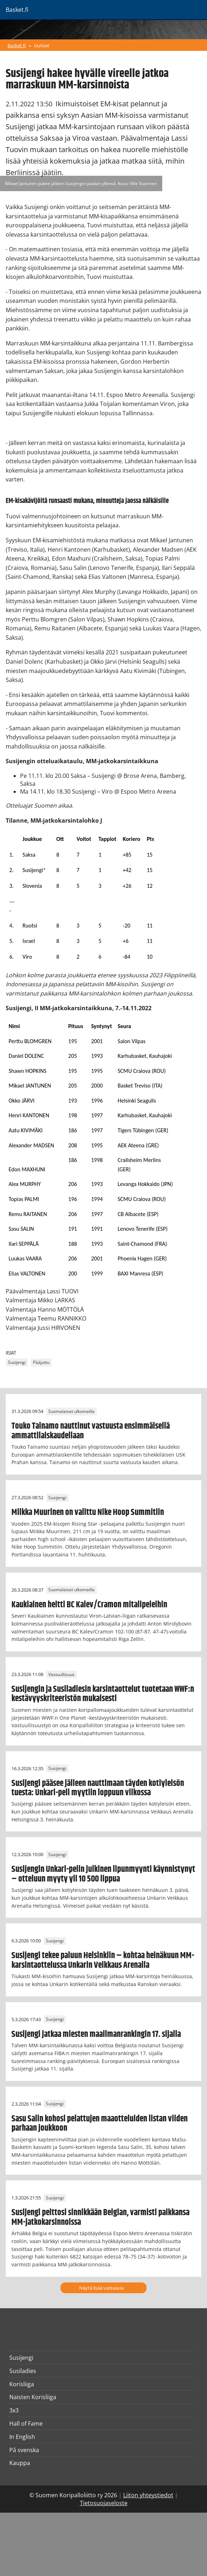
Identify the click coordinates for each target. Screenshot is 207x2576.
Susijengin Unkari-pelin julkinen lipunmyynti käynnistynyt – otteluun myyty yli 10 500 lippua (103, 1874)
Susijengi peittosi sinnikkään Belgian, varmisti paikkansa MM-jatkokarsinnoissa (100, 2217)
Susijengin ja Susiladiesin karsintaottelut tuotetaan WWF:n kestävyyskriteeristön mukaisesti (102, 1694)
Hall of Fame (26, 2423)
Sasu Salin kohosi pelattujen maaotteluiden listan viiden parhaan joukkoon (99, 2123)
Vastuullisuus (61, 1674)
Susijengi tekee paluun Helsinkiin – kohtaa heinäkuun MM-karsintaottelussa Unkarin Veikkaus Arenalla (102, 1960)
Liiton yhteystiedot (148, 2495)
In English (22, 2437)
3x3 (14, 2410)
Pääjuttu (41, 1362)
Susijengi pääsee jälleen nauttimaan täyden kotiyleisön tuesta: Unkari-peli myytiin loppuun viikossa (97, 1788)
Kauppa (19, 2463)
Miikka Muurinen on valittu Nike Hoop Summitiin (87, 1512)
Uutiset (41, 45)
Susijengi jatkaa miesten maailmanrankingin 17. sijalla (96, 2034)
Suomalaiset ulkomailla (71, 1411)
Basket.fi (17, 45)
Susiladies (22, 2371)
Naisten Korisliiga (32, 2397)
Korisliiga (21, 2384)
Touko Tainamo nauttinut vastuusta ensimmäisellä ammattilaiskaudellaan (90, 1431)
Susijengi (17, 1362)
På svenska (24, 2450)
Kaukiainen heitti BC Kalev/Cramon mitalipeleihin (89, 1604)
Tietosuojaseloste (103, 2503)
